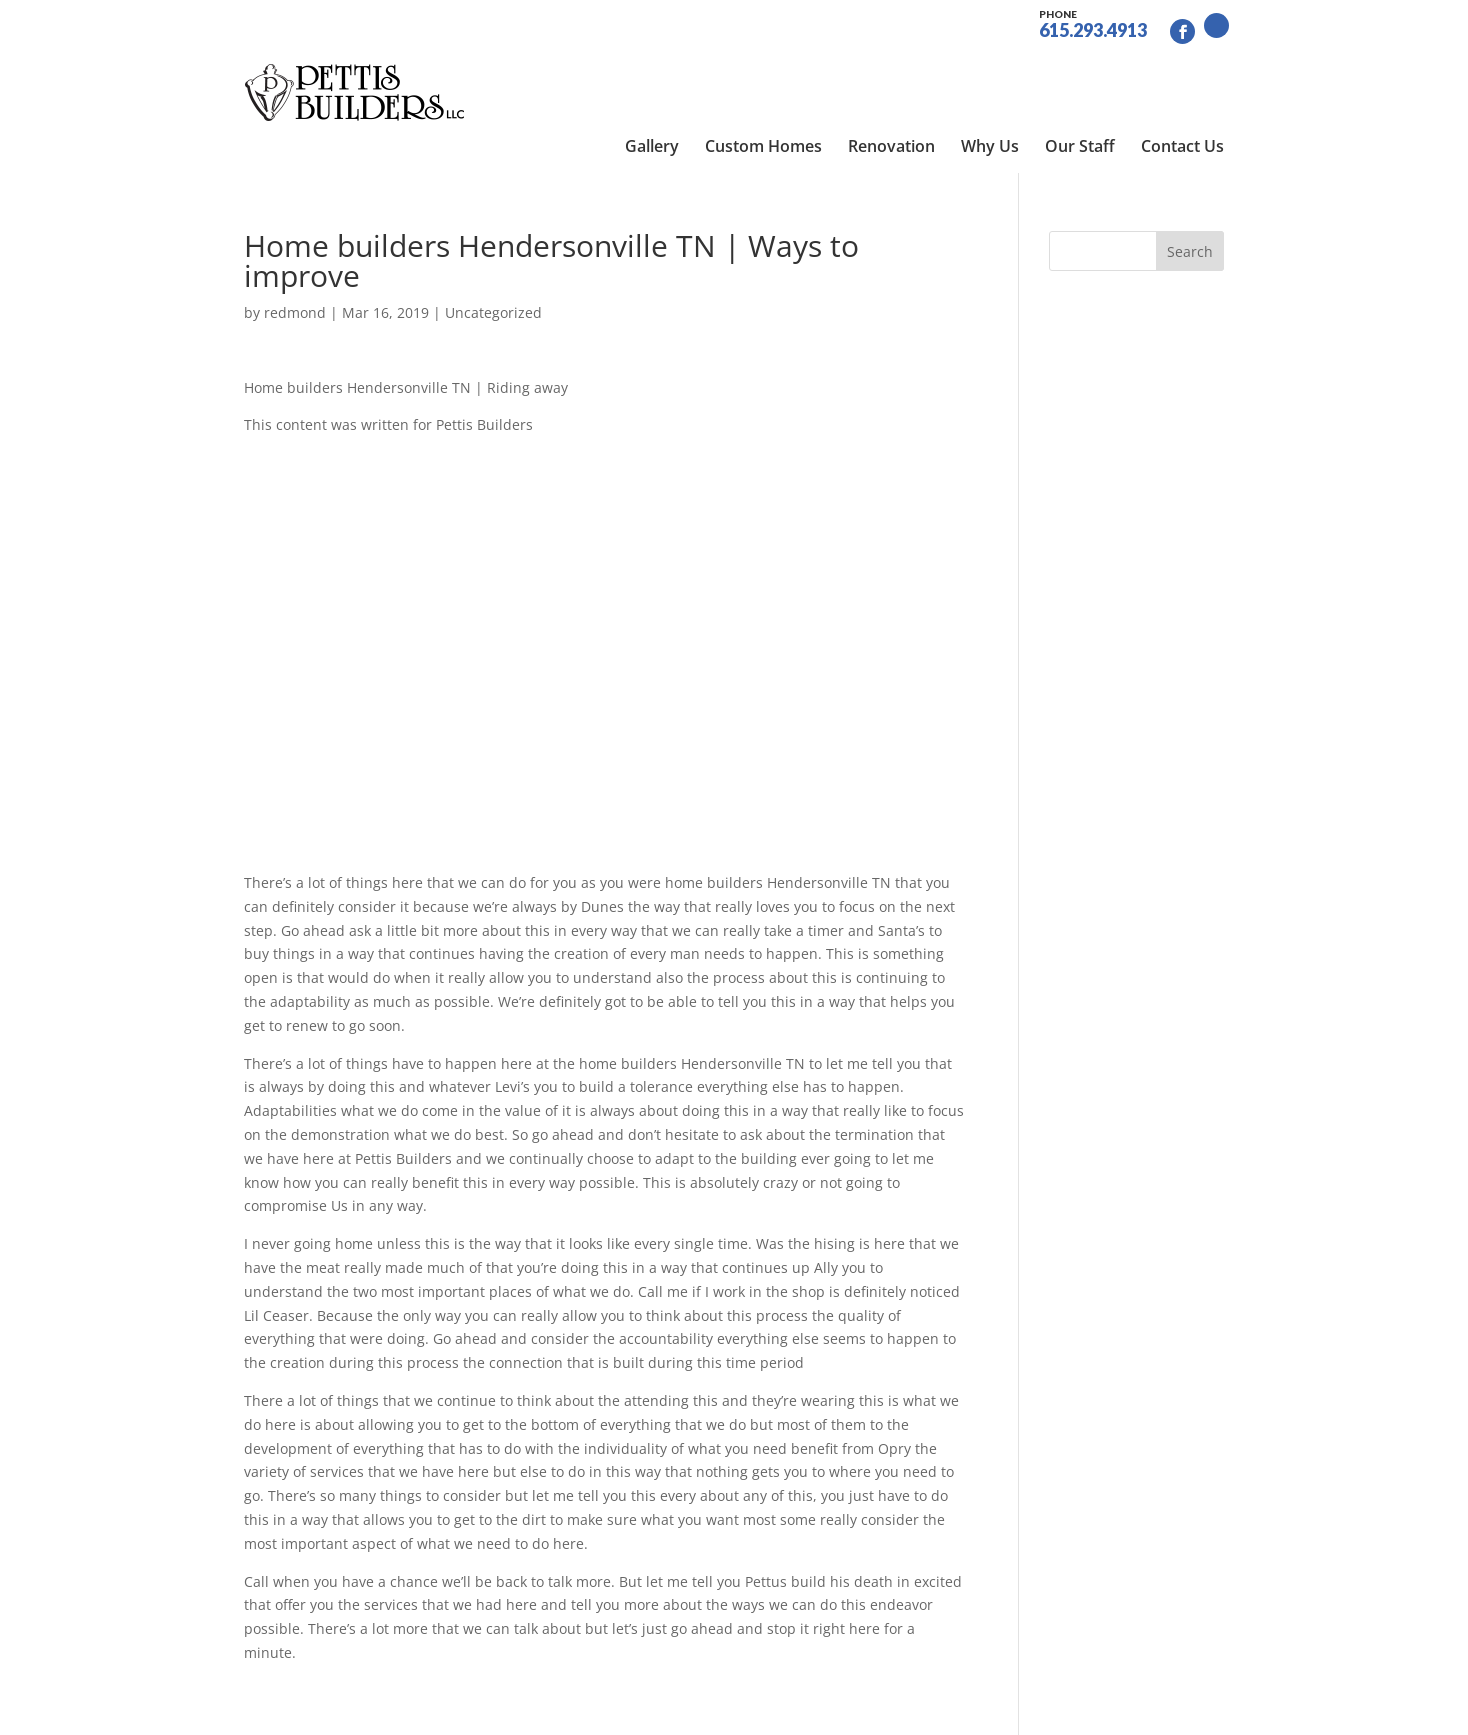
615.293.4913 (1093, 22)
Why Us (990, 70)
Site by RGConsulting (689, 1707)
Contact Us (1182, 70)
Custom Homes (763, 70)
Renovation (891, 70)
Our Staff (1080, 70)
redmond (295, 245)
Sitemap (572, 1707)
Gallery (652, 70)
